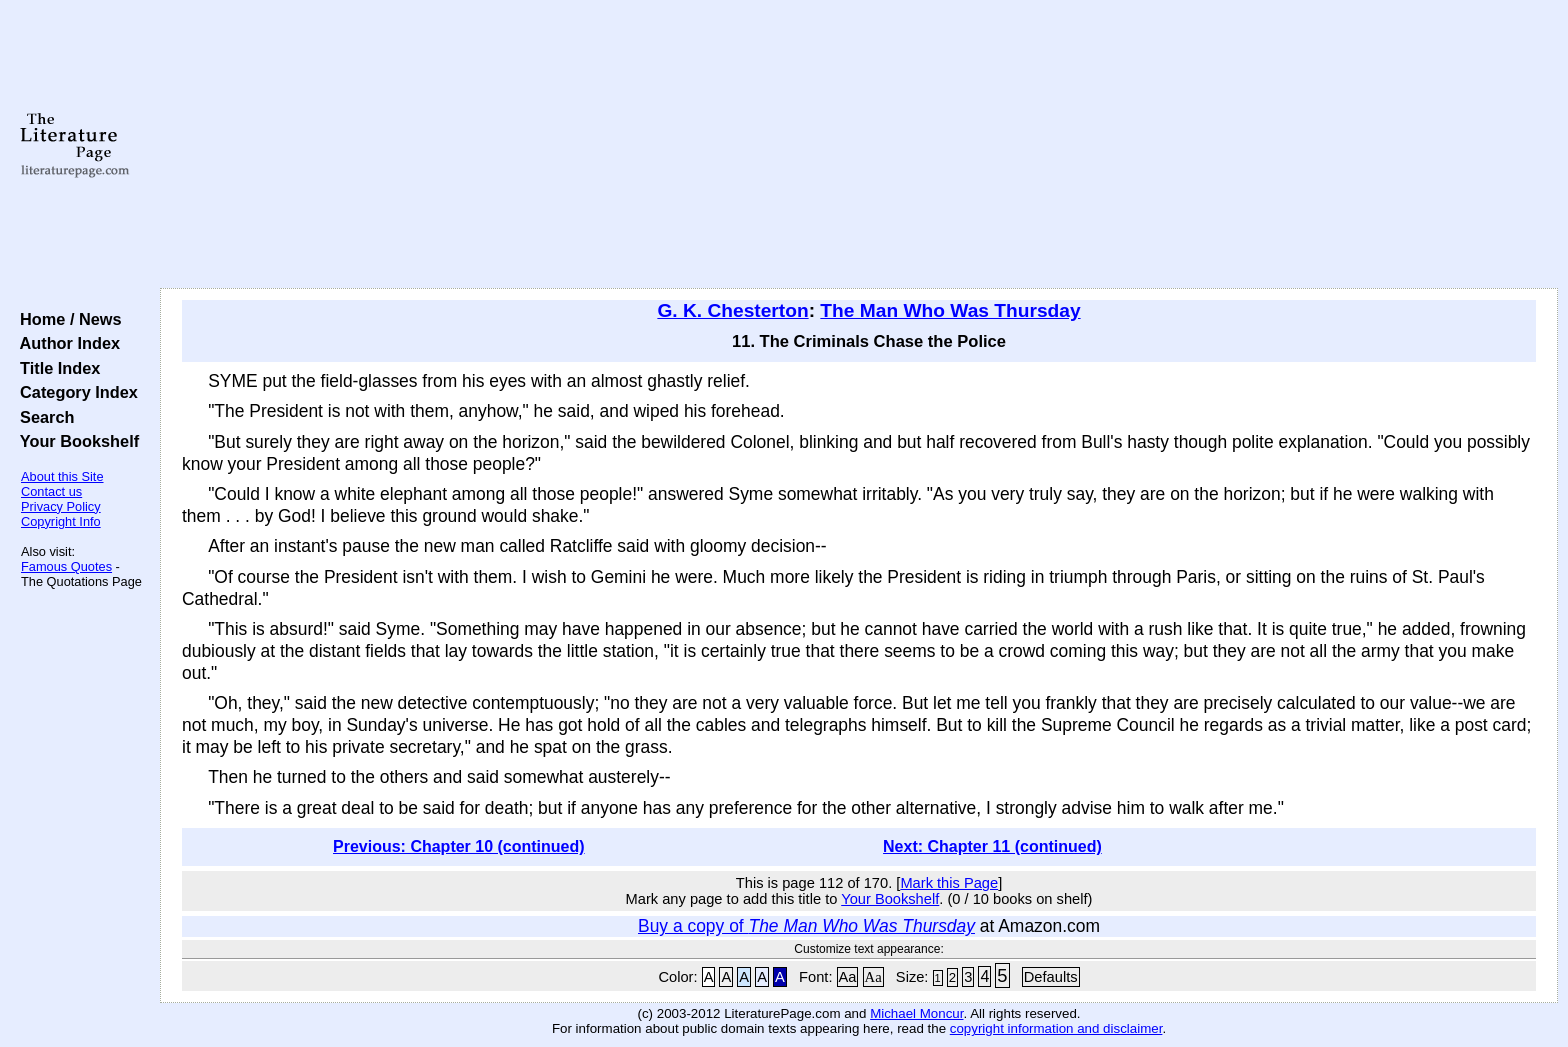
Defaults (1051, 977)
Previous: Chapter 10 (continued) (459, 846)
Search (42, 417)
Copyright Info (61, 521)
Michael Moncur (916, 1013)
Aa (848, 977)
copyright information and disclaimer (1056, 1028)
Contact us (51, 491)
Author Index (65, 343)
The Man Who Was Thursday (950, 310)
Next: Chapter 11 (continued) (992, 846)
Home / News (66, 319)
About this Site (62, 476)
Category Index (74, 392)
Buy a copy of (806, 926)
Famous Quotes (66, 566)
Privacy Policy (61, 506)
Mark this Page (949, 883)
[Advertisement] (859, 145)
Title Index (55, 368)
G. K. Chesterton (732, 310)
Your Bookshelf (75, 441)
